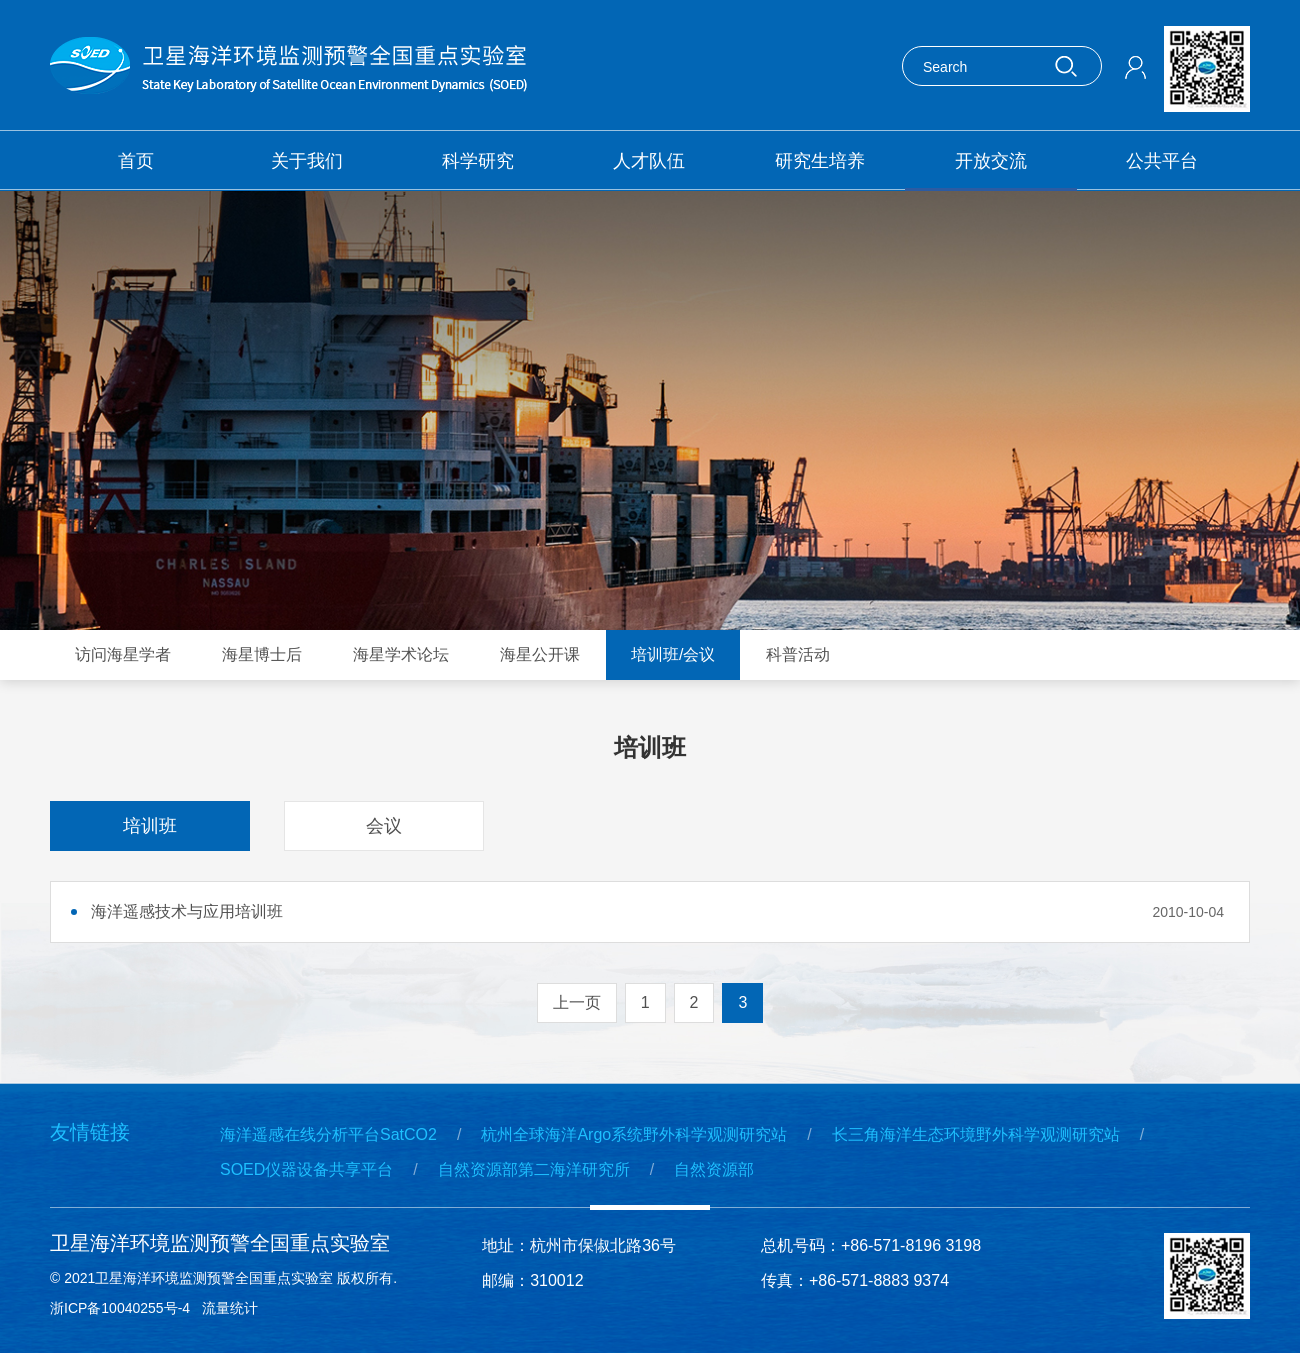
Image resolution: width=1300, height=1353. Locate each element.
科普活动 (798, 654)
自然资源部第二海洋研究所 (534, 1169)
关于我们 (307, 161)
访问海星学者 (123, 654)
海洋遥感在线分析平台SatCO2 (328, 1134)
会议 (384, 826)
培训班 (150, 826)
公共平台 (1162, 161)
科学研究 (478, 161)
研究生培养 (820, 161)
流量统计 (230, 1308)
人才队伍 (649, 161)
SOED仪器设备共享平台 (306, 1169)
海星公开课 (540, 654)
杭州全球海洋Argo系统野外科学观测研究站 (634, 1134)
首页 (136, 161)
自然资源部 (714, 1169)
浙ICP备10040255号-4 (120, 1308)
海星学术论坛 (401, 654)
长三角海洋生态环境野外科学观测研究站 (976, 1134)
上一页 (577, 1002)
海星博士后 (262, 654)
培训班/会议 (673, 654)
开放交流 (991, 161)
